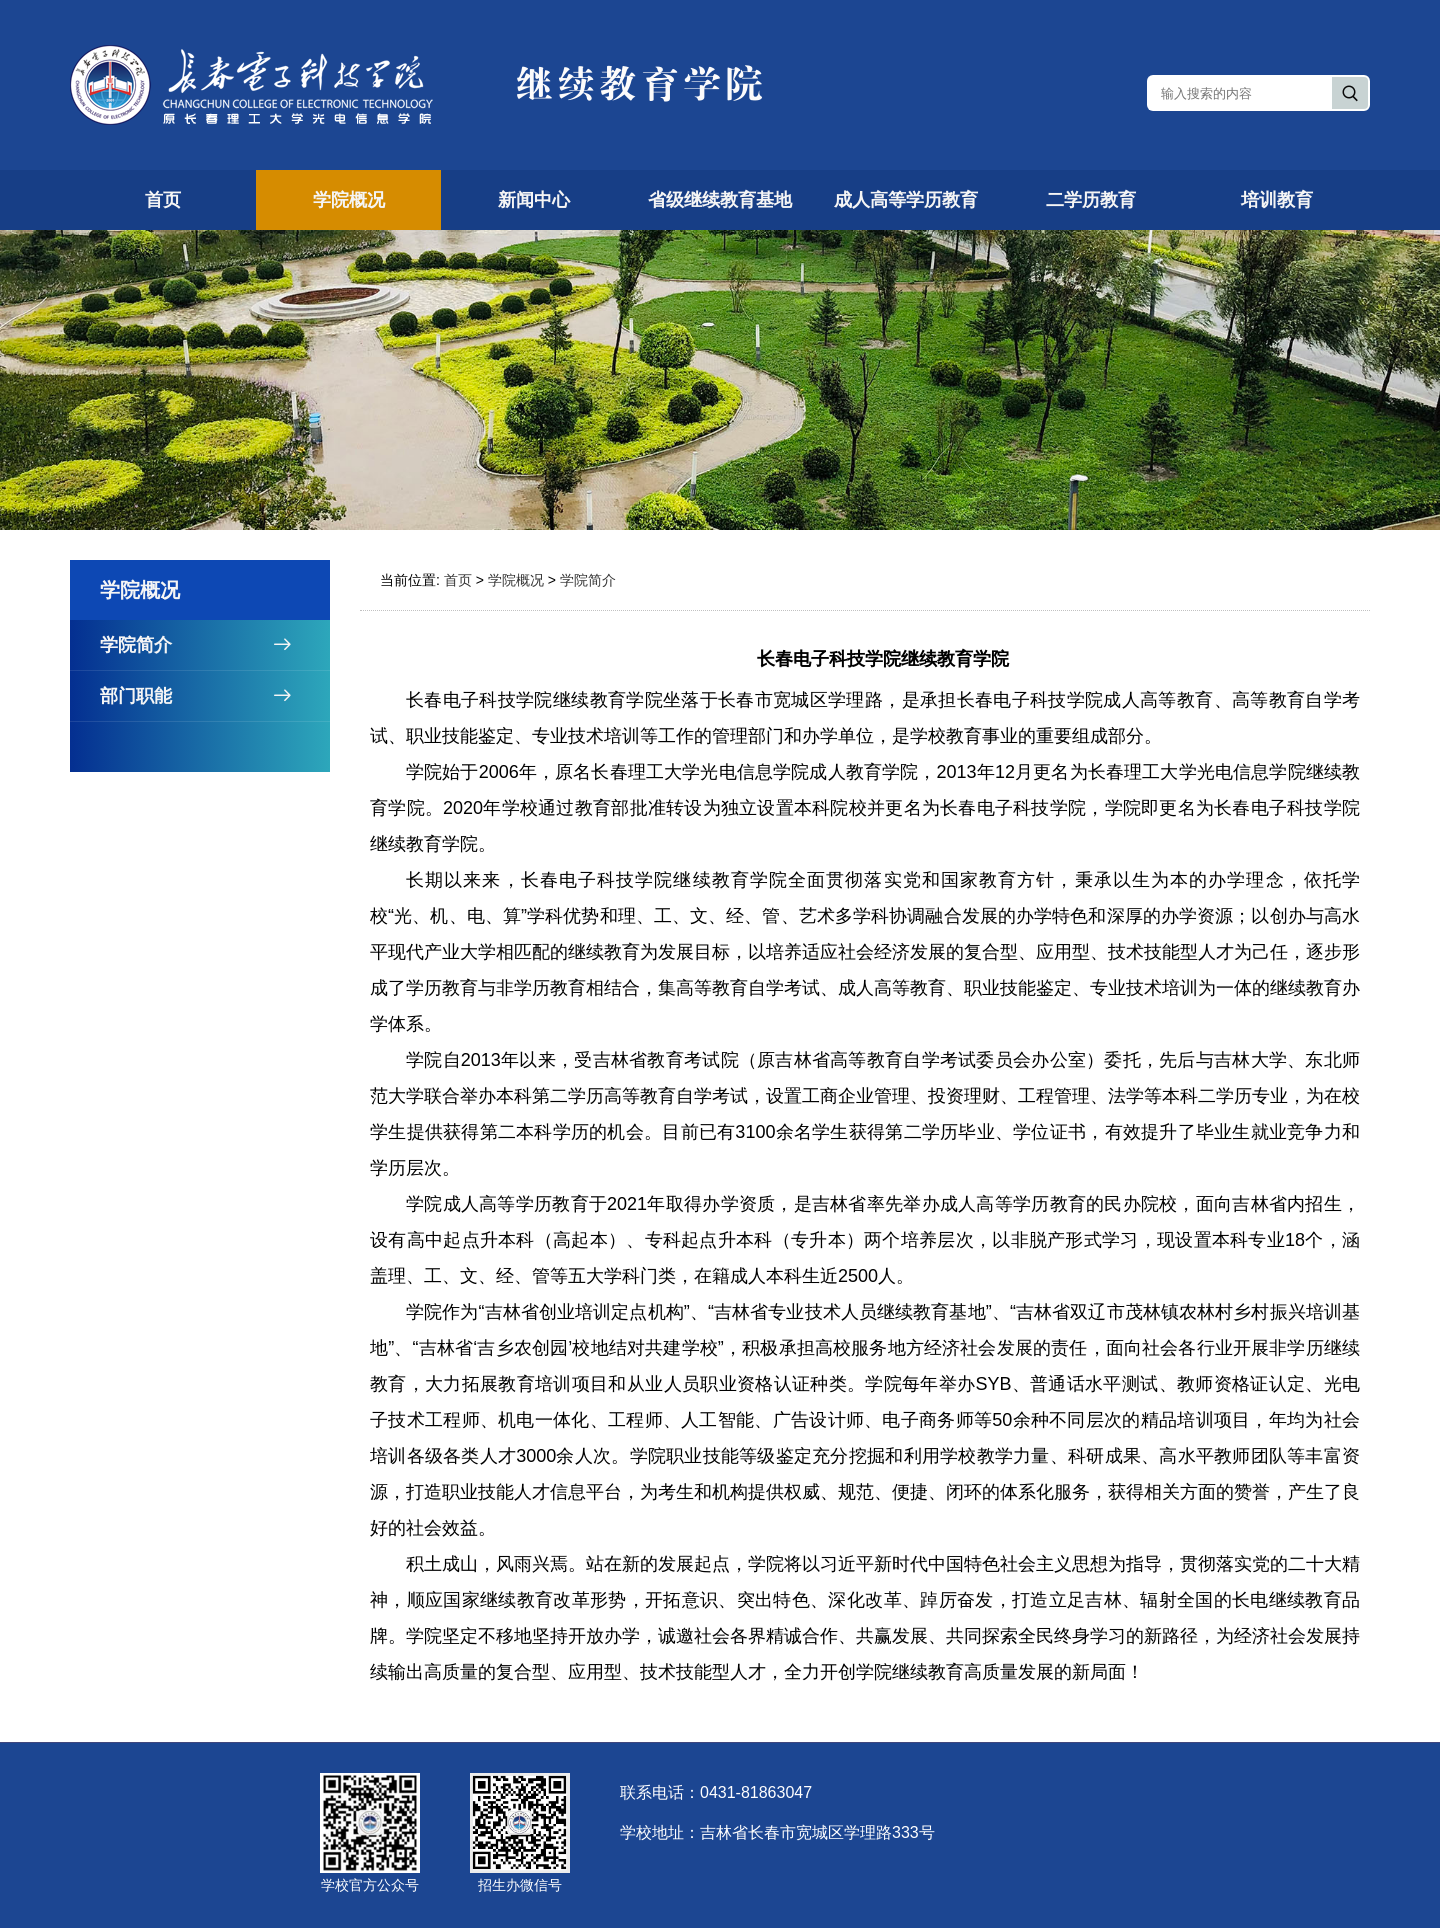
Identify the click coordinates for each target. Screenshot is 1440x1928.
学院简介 (215, 645)
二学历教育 (1091, 200)
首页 (163, 200)
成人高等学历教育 (906, 200)
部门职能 (215, 696)
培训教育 (1277, 200)
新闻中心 (534, 200)
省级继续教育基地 (720, 200)
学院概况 (349, 200)
